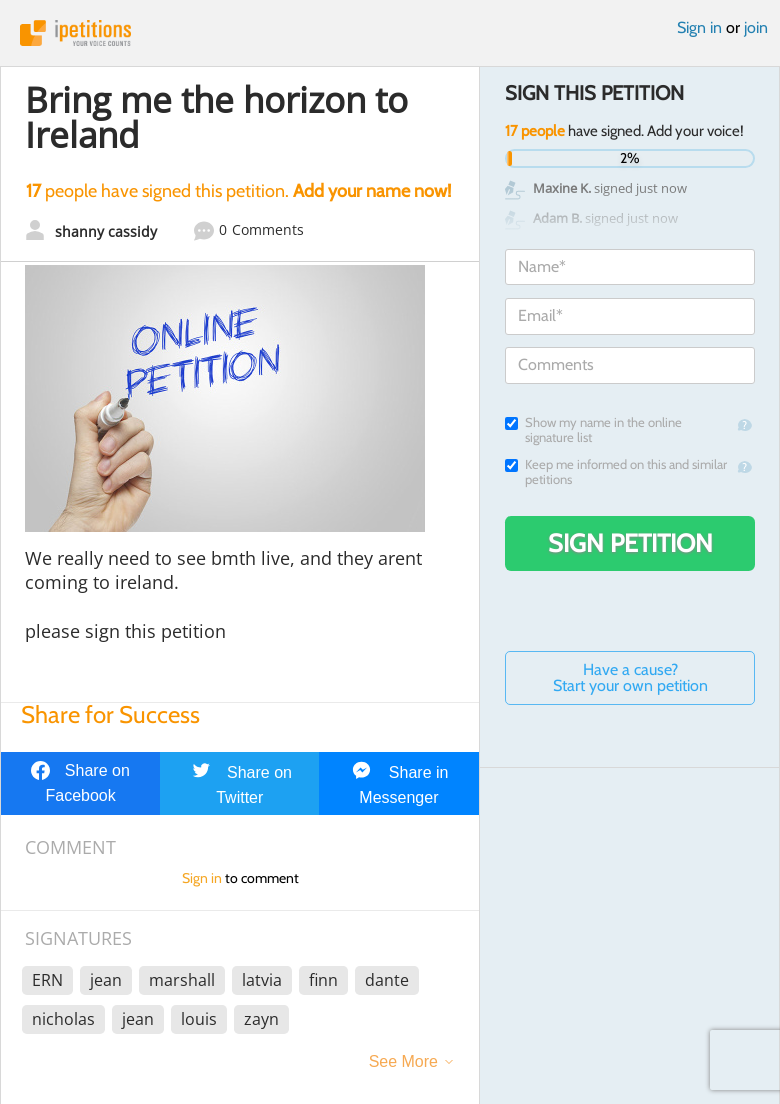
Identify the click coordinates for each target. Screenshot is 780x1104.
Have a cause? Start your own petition (630, 677)
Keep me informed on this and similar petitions (616, 472)
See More (403, 1061)
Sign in (699, 27)
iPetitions (390, 33)
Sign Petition (630, 543)
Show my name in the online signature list (593, 430)
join (756, 27)
